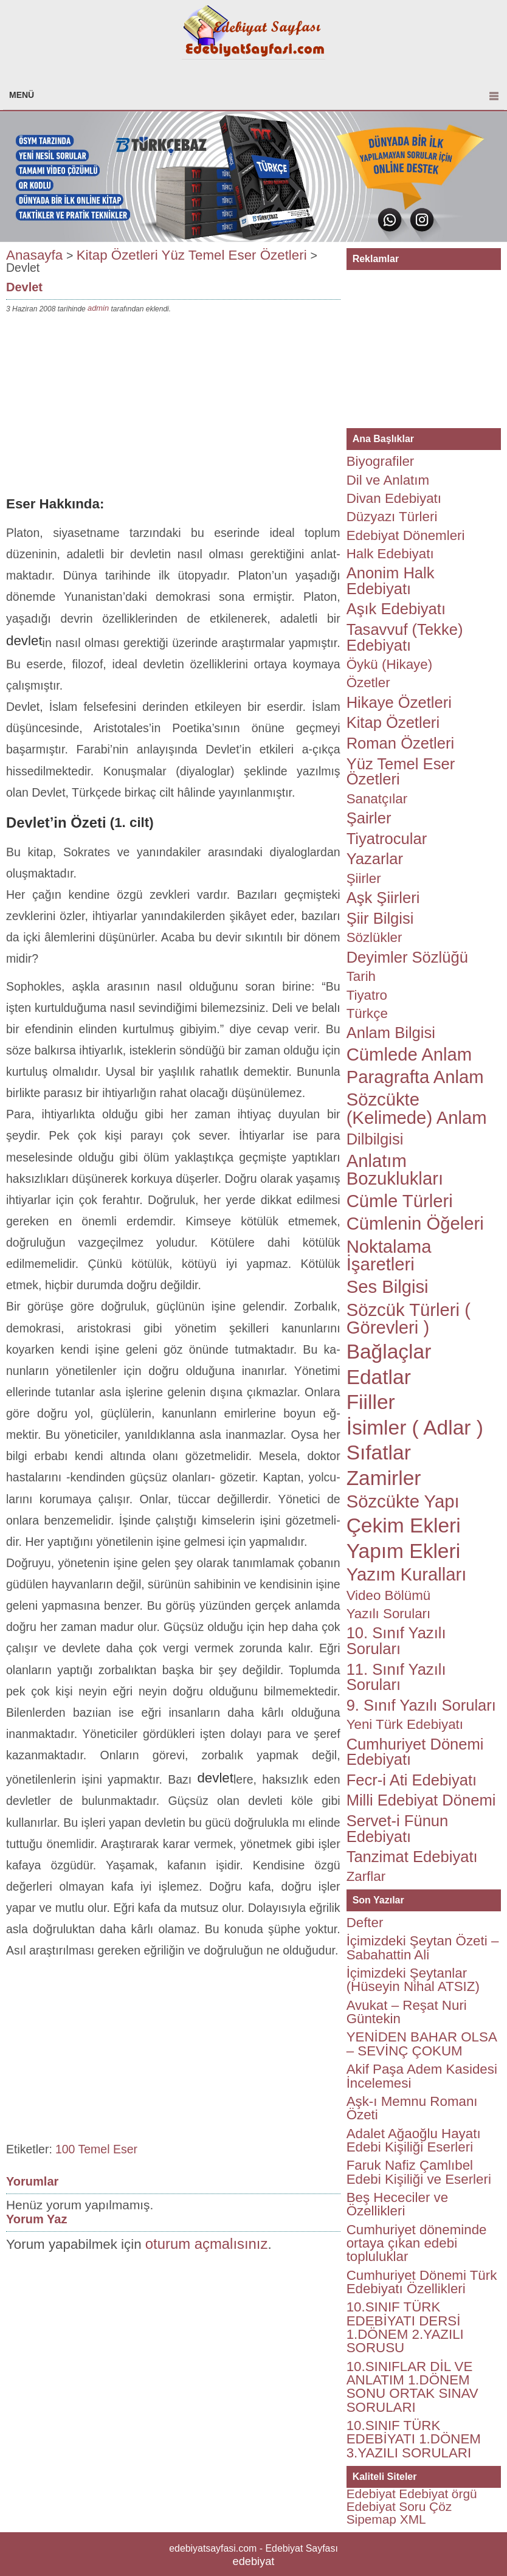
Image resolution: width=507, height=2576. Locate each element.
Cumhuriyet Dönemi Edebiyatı (415, 1752)
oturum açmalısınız (206, 2243)
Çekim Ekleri (404, 1525)
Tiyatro (367, 995)
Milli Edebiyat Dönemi (421, 1800)
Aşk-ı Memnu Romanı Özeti (412, 2108)
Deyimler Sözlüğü (407, 957)
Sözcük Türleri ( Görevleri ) (409, 1318)
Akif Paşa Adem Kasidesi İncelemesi (422, 2076)
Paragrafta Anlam (415, 1077)
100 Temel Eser (96, 2149)
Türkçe (367, 1013)
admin (98, 308)
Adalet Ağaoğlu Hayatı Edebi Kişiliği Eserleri (414, 2140)
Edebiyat (371, 2494)
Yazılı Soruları (389, 1613)
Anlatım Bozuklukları (395, 1169)
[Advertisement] (173, 407)
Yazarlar (375, 858)
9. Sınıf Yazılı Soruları (421, 1705)
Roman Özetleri (401, 743)
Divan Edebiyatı (394, 498)
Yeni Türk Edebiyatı (405, 1724)
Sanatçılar (377, 798)
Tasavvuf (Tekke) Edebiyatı (405, 637)
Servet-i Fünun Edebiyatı (398, 1828)
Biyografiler (381, 461)
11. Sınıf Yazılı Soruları (396, 1677)
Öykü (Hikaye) (389, 664)
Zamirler (384, 1478)
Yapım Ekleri (404, 1551)
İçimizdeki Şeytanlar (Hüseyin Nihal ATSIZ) (413, 1979)
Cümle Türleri (400, 1201)
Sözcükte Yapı (403, 1501)
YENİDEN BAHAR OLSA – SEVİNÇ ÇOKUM (422, 2043)
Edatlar (379, 1377)
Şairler (369, 817)
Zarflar (366, 1876)
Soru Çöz (425, 2506)
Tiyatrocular (387, 838)
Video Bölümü (389, 1595)
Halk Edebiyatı (390, 553)
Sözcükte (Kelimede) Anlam (417, 1108)
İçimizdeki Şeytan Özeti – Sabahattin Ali (423, 1947)
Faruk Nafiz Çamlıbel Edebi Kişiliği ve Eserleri (419, 2172)
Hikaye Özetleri (399, 702)
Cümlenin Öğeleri (415, 1223)
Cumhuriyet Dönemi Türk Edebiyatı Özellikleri (422, 2282)
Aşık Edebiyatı (396, 608)
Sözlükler (374, 937)
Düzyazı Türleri (392, 516)
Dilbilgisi (375, 1139)
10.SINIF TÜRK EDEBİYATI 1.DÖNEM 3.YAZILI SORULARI (414, 2439)
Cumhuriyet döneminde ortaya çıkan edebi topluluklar (417, 2243)
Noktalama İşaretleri (389, 1255)
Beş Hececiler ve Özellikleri (398, 2204)
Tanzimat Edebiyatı (412, 1856)
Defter (365, 1922)
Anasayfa (34, 254)
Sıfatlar (379, 1452)
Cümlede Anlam (409, 1054)
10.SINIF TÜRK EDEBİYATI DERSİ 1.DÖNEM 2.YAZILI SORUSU (405, 2327)
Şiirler (364, 878)
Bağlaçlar (389, 1351)
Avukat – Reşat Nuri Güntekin (407, 2012)
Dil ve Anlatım (388, 480)
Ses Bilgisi (388, 1287)
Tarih (361, 976)
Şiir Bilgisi (380, 918)
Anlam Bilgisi (391, 1032)
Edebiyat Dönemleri (406, 535)
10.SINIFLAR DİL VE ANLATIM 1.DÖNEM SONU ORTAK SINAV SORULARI (412, 2387)
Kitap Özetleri (117, 254)
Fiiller (371, 1402)
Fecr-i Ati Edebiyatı (412, 1779)
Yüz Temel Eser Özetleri (234, 254)
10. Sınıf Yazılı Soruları (396, 1640)
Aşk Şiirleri (383, 897)
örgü (464, 2494)
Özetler (368, 682)
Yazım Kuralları (407, 1574)
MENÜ (21, 95)
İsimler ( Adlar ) (415, 1427)
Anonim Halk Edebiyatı (391, 580)
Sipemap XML (386, 2519)
